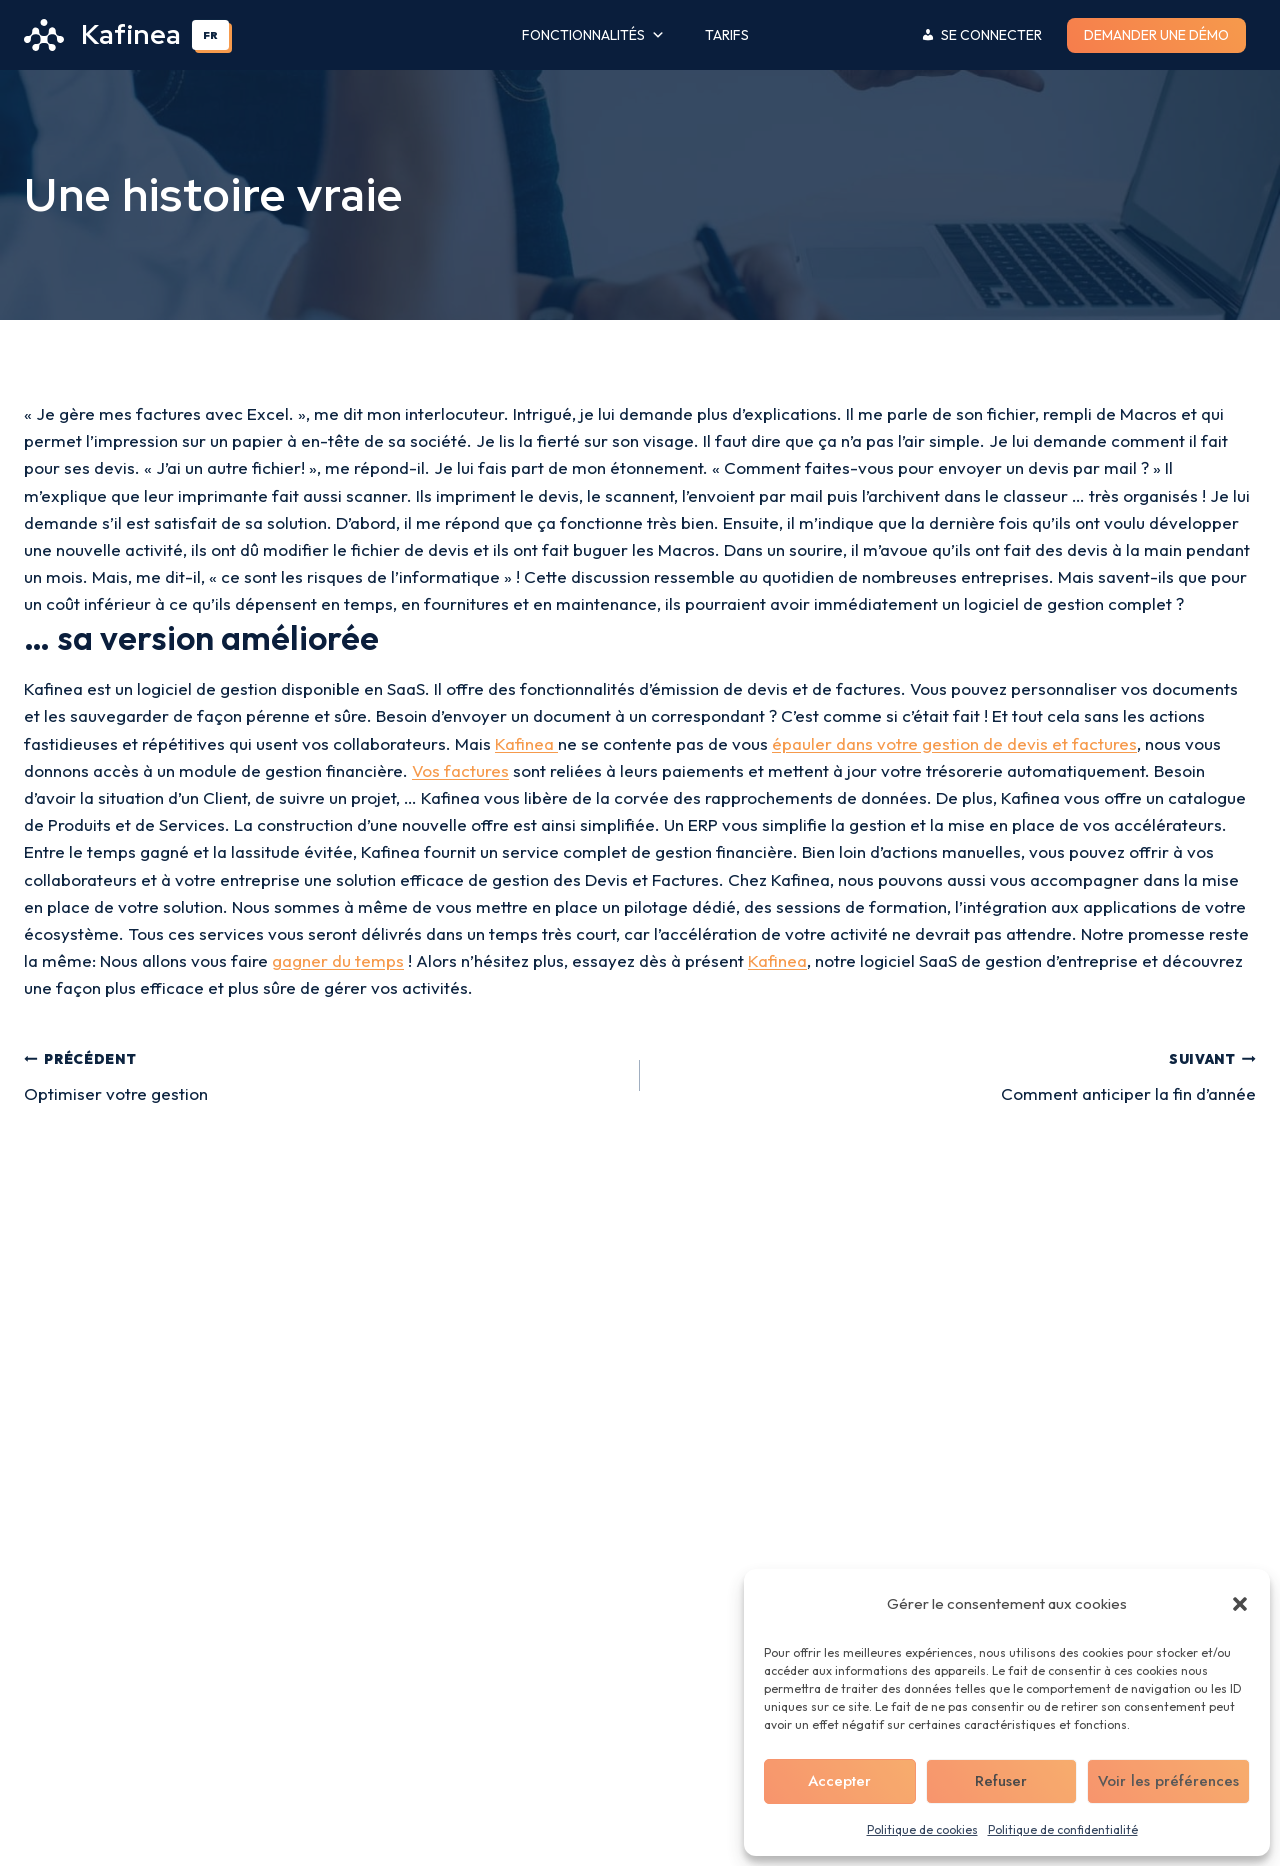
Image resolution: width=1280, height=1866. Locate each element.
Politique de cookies (922, 1829)
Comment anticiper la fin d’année (956, 1074)
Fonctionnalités (593, 35)
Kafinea (526, 743)
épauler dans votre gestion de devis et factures (954, 743)
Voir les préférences (1168, 1781)
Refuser (1001, 1781)
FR (210, 35)
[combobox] (211, 35)
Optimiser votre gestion (323, 1074)
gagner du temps (338, 960)
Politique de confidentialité (1063, 1829)
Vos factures (460, 770)
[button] (1240, 1604)
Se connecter (991, 35)
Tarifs (727, 35)
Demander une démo (1156, 35)
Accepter (839, 1781)
